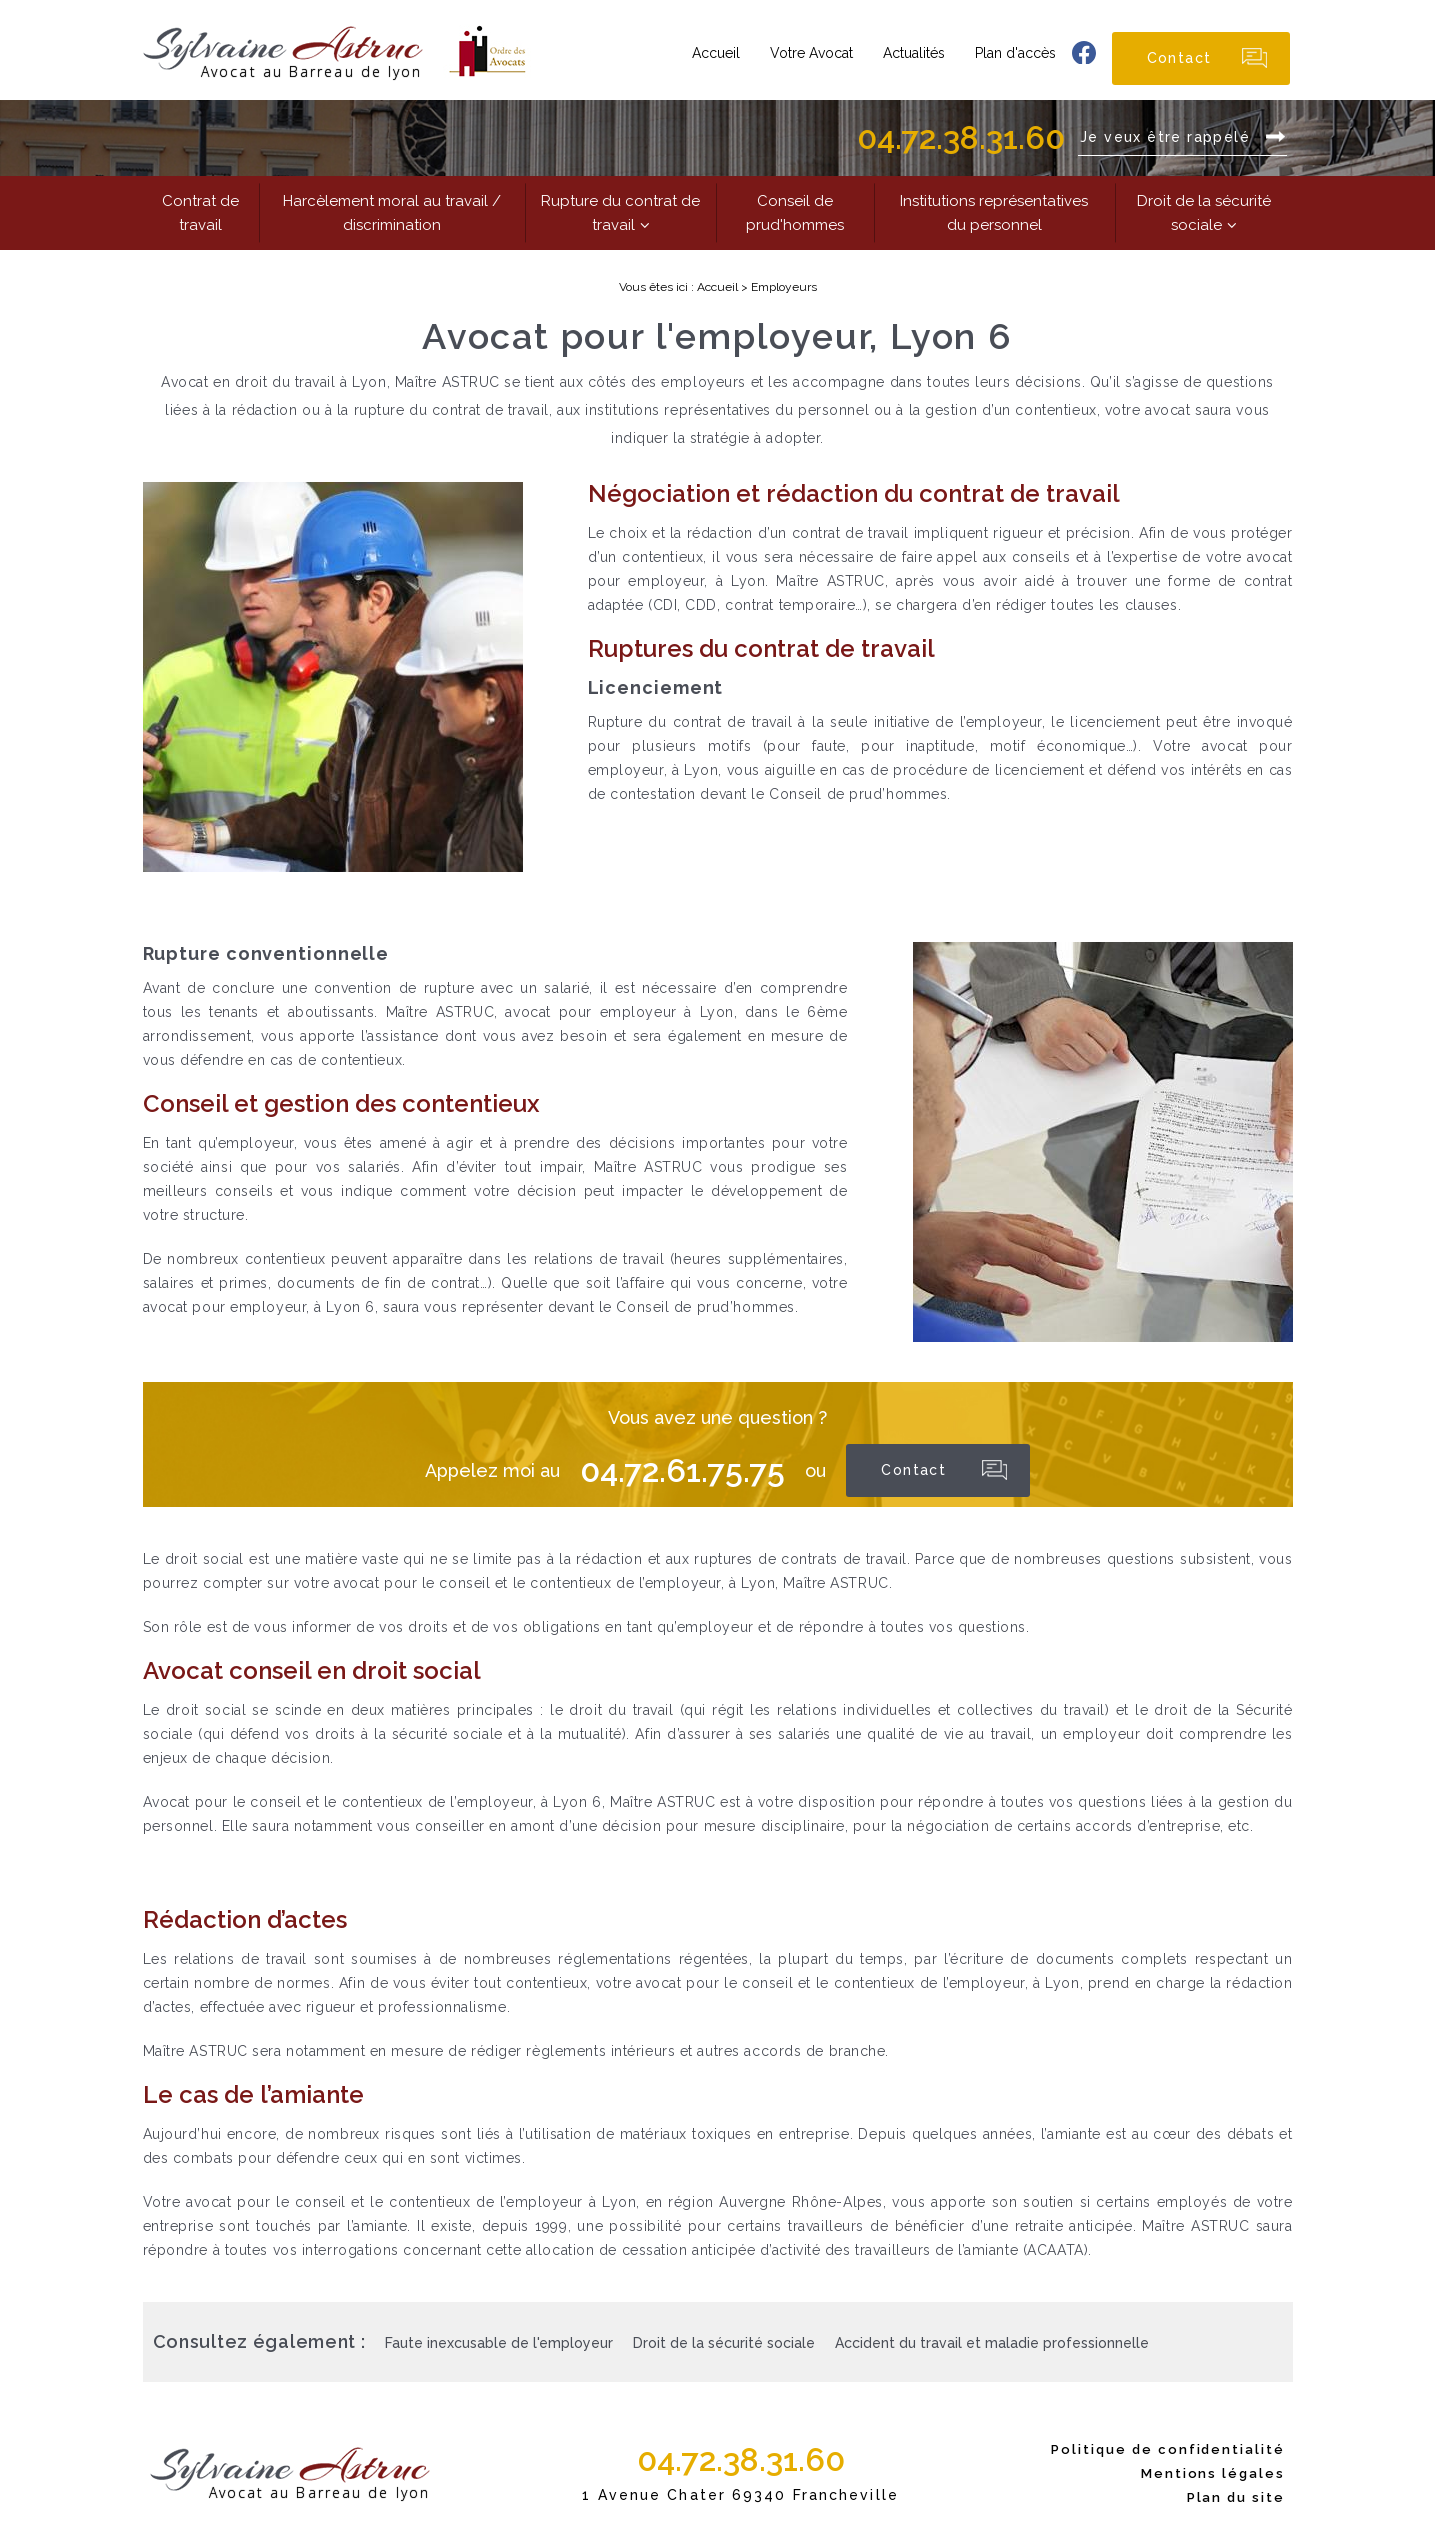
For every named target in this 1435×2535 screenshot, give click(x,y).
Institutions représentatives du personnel (994, 213)
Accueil (716, 53)
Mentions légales (1213, 2473)
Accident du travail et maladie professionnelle (992, 2343)
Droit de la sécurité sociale (1204, 213)
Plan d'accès (1015, 53)
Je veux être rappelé (1167, 137)
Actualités (914, 53)
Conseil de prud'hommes (795, 213)
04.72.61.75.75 (682, 1470)
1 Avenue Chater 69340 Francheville (740, 2495)
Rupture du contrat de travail (620, 213)
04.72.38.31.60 (961, 138)
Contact (1179, 58)
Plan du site (1236, 2497)
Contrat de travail (200, 213)
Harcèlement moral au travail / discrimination (392, 213)
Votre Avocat (811, 53)
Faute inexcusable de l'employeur (499, 2343)
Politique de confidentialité (1168, 2449)
